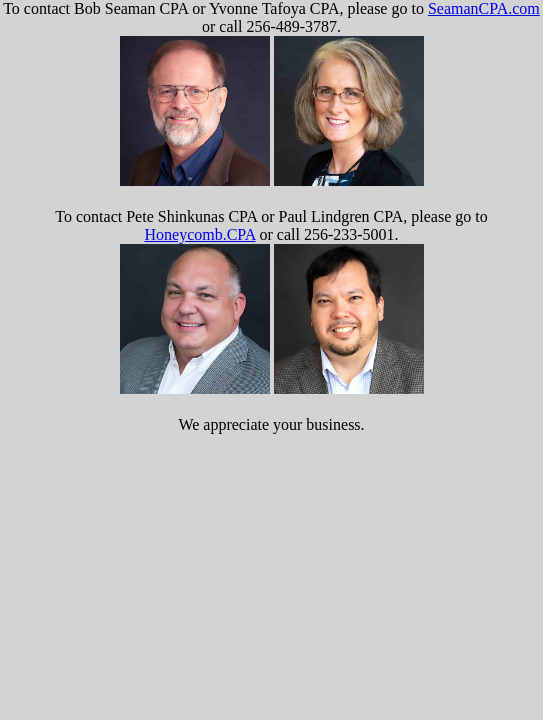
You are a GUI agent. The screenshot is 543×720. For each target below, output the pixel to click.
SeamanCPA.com (484, 8)
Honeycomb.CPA (199, 234)
